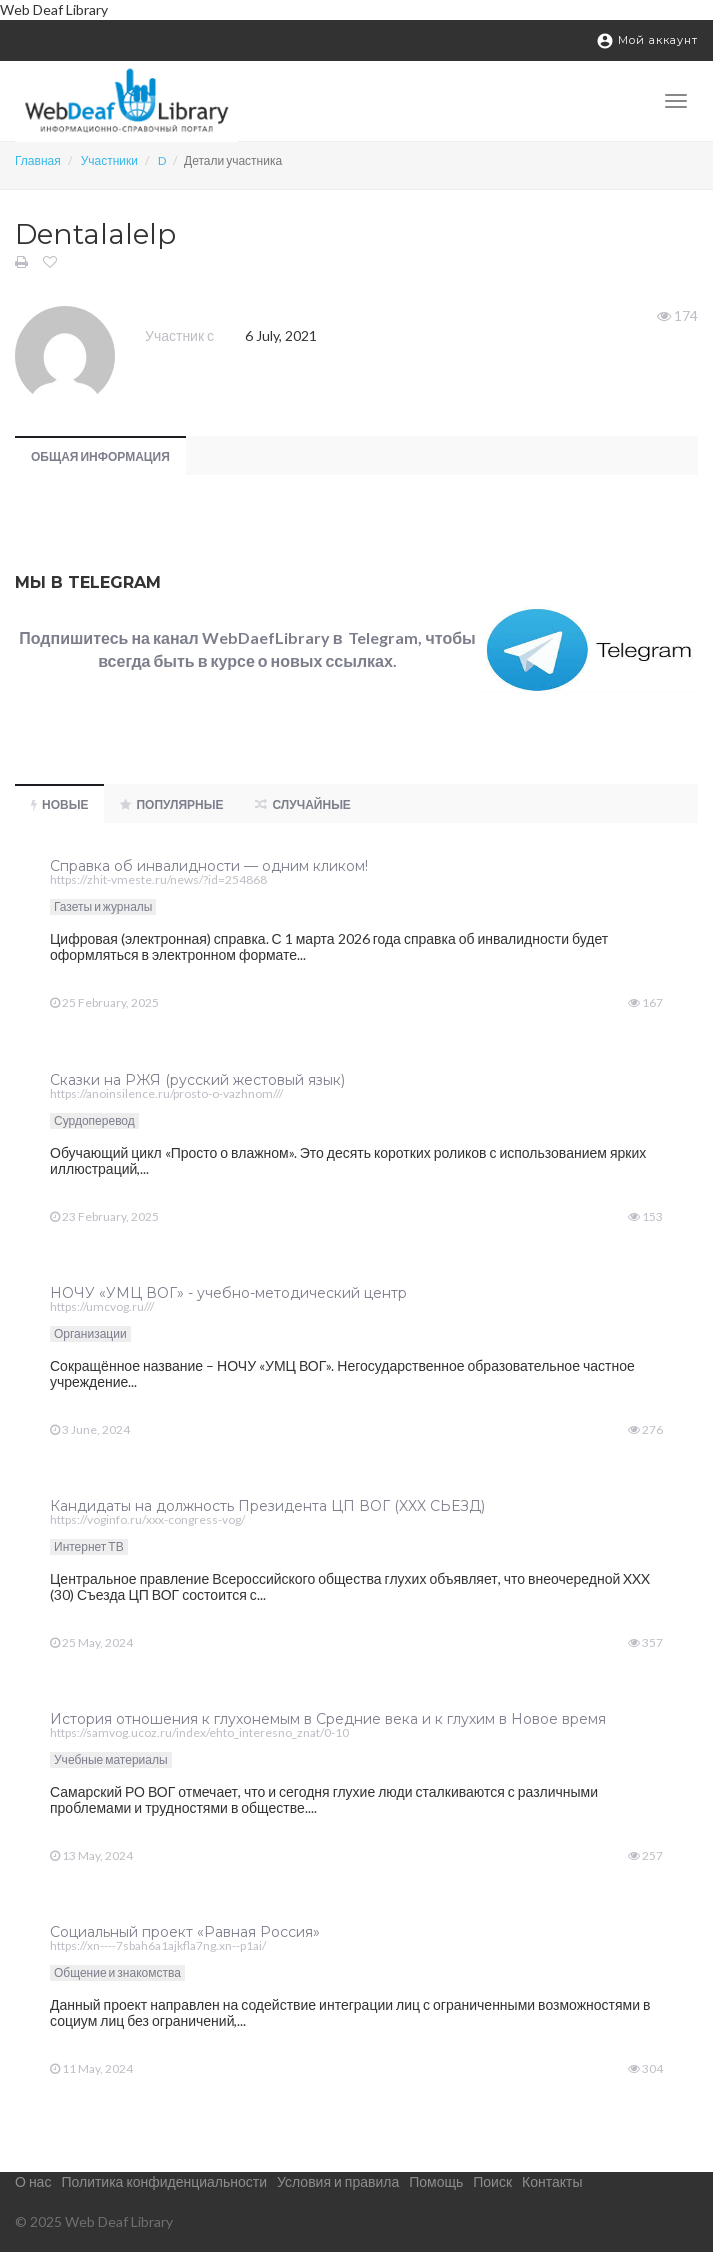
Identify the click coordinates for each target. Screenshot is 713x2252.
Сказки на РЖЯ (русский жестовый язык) (197, 1080)
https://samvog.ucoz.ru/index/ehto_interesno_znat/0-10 (199, 1732)
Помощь (436, 2181)
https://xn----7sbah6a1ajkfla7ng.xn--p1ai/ (158, 1945)
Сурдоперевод (94, 1120)
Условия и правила (338, 2181)
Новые (59, 804)
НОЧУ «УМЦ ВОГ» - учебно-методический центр (228, 1293)
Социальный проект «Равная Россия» (185, 1932)
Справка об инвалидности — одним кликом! (209, 866)
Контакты (552, 2181)
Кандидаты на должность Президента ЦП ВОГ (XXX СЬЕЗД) (267, 1506)
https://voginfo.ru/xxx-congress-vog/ (147, 1519)
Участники (109, 160)
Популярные (171, 804)
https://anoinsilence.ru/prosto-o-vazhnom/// (166, 1093)
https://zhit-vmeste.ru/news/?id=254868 (158, 879)
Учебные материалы (111, 1759)
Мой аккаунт (647, 41)
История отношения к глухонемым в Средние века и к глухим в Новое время (328, 1719)
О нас (33, 2181)
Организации (90, 1333)
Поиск (492, 2181)
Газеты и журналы (103, 906)
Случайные (302, 804)
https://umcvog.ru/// (102, 1306)
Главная (38, 160)
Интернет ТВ (89, 1546)
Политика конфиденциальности (164, 2181)
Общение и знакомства (117, 1972)
